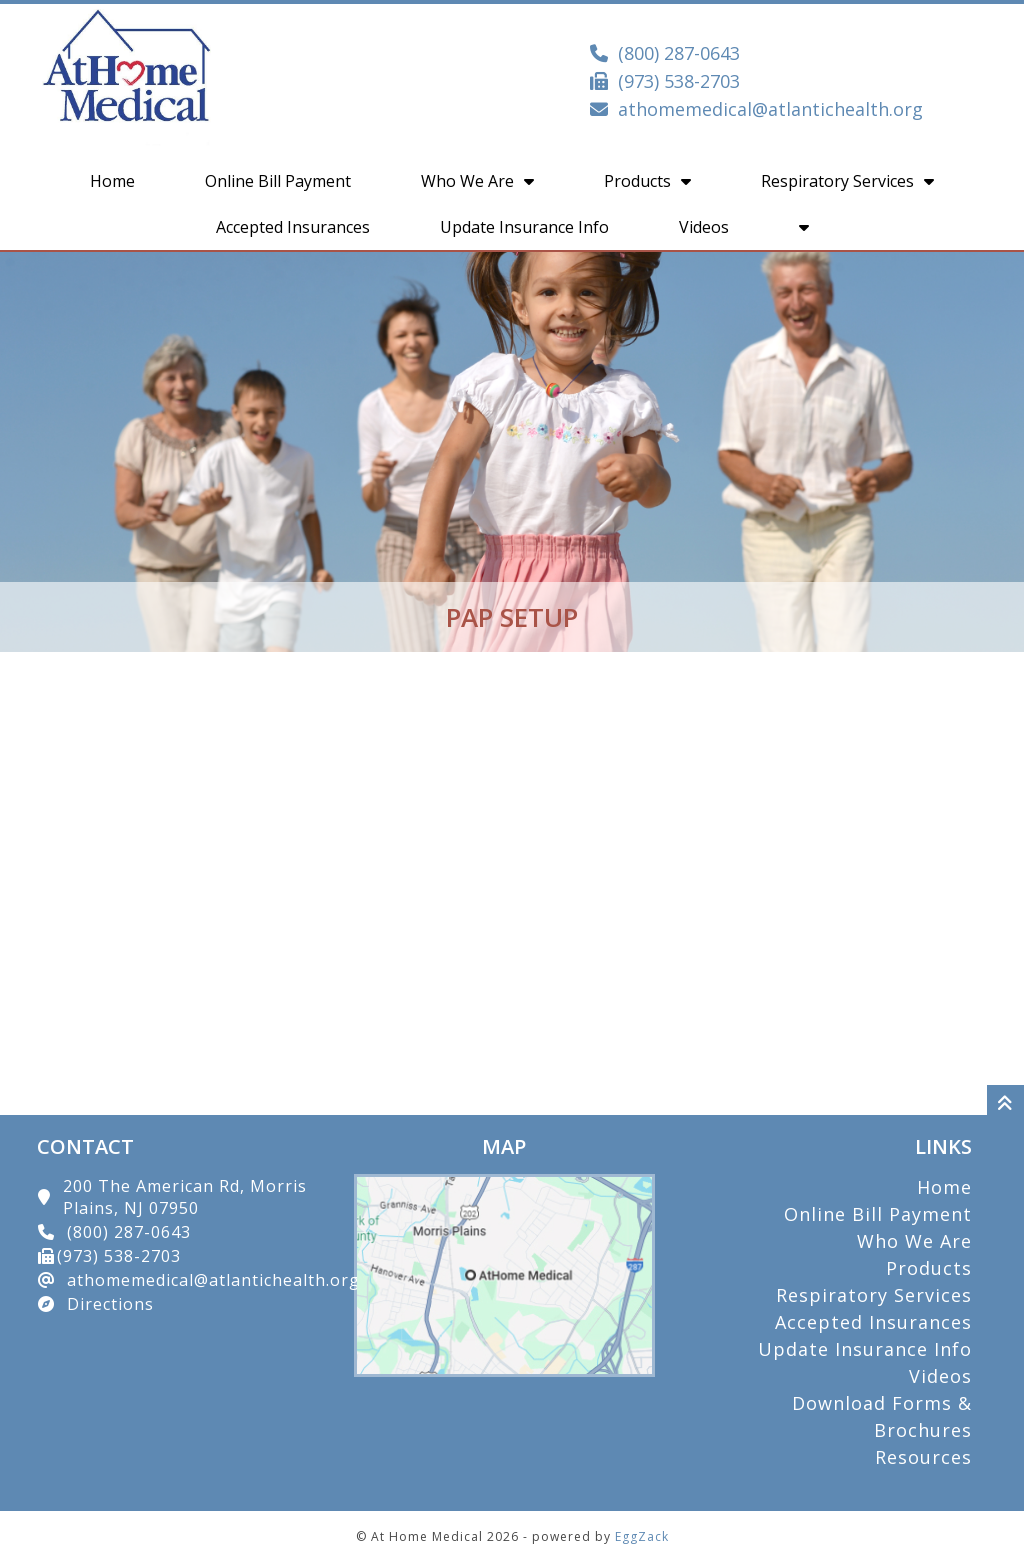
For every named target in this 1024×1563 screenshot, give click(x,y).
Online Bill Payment (278, 181)
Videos (704, 227)
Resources (923, 1457)
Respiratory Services (847, 181)
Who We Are (477, 181)
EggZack (642, 1536)
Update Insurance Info (524, 227)
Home (112, 181)
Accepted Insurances (293, 227)
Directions (110, 1304)
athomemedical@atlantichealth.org (770, 109)
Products (647, 181)
